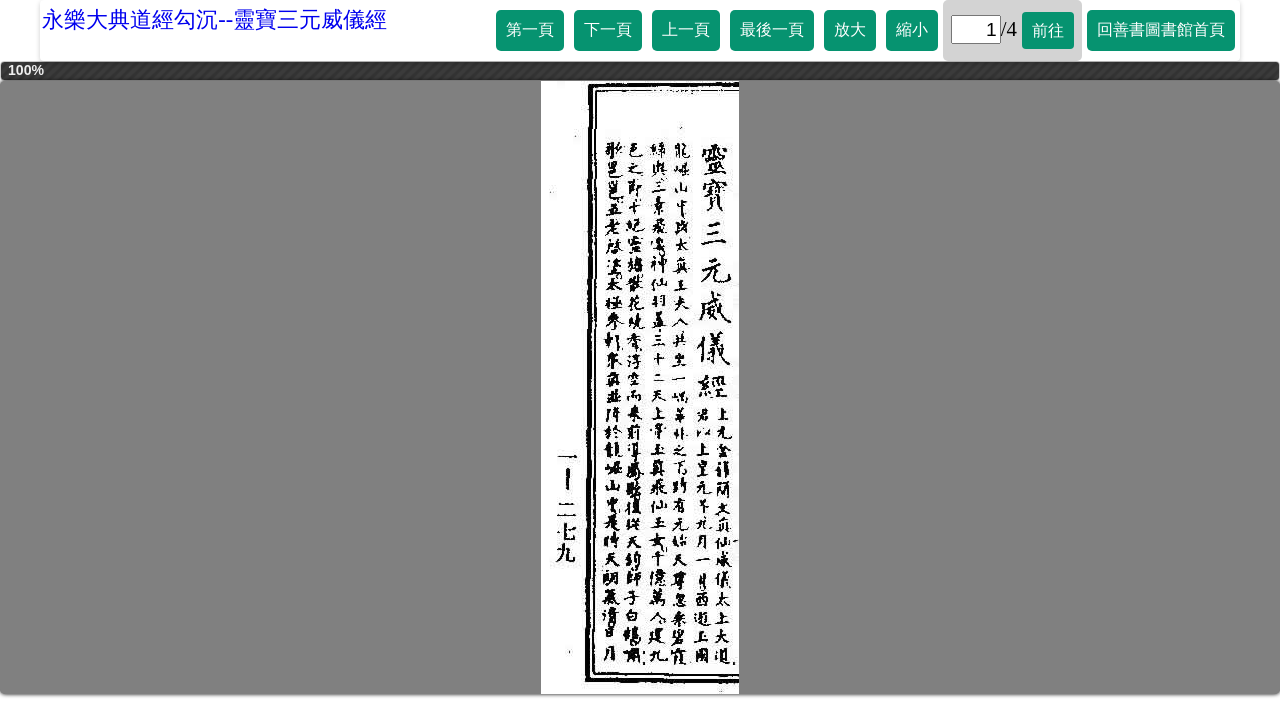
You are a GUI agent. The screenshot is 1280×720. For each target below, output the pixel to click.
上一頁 (686, 29)
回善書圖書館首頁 (1161, 29)
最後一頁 (772, 29)
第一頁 (530, 29)
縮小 (912, 29)
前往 (1048, 30)
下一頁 (608, 29)
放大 (850, 29)
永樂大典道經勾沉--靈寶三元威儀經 (214, 19)
